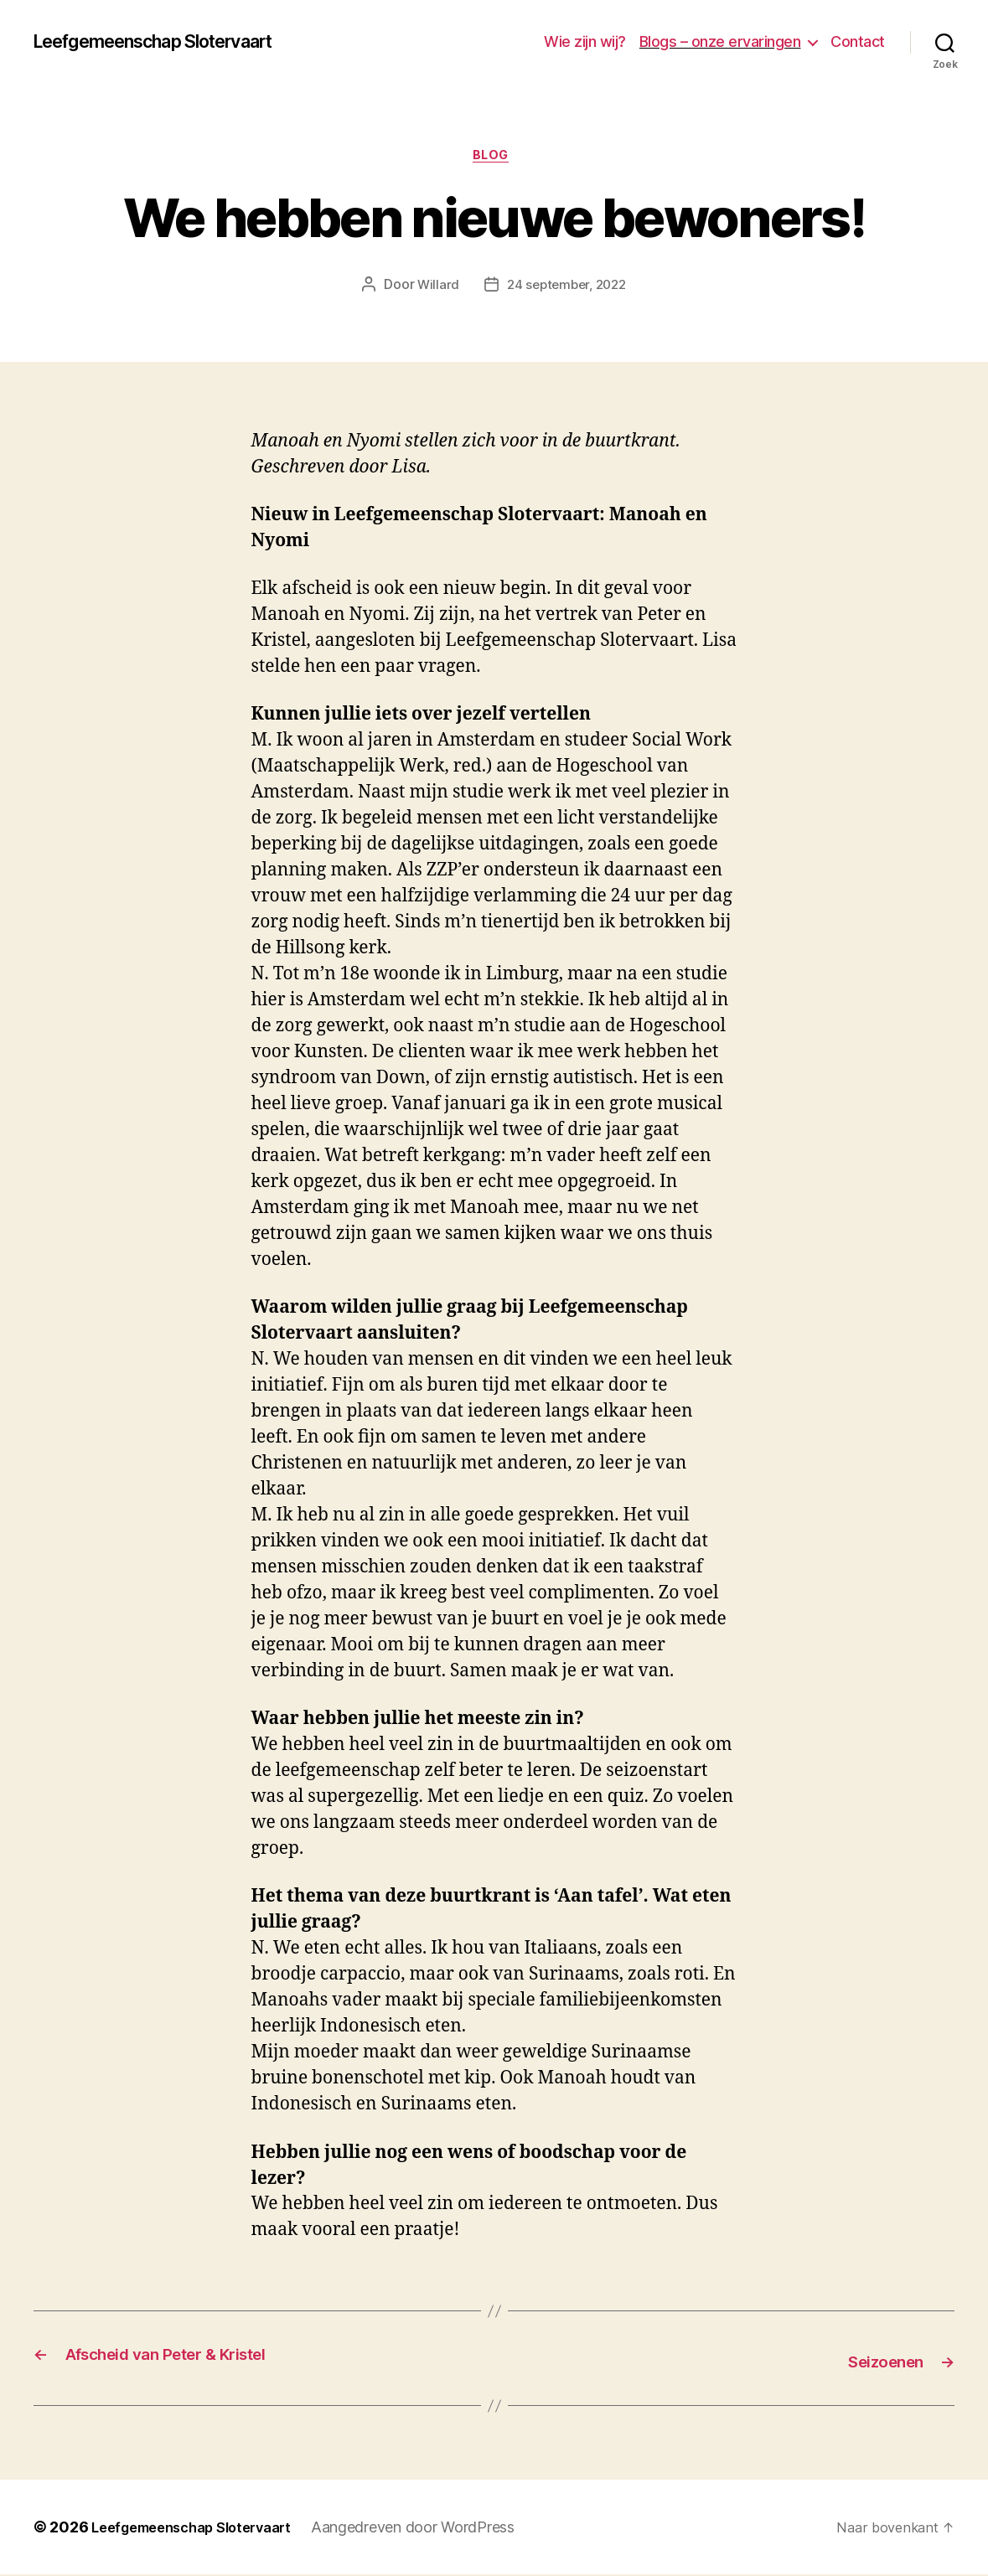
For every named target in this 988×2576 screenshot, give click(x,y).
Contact (857, 41)
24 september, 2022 (566, 289)
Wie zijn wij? (585, 41)
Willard (433, 289)
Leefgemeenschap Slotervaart (173, 42)
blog (494, 158)
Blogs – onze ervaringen (720, 41)
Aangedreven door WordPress (436, 2528)
